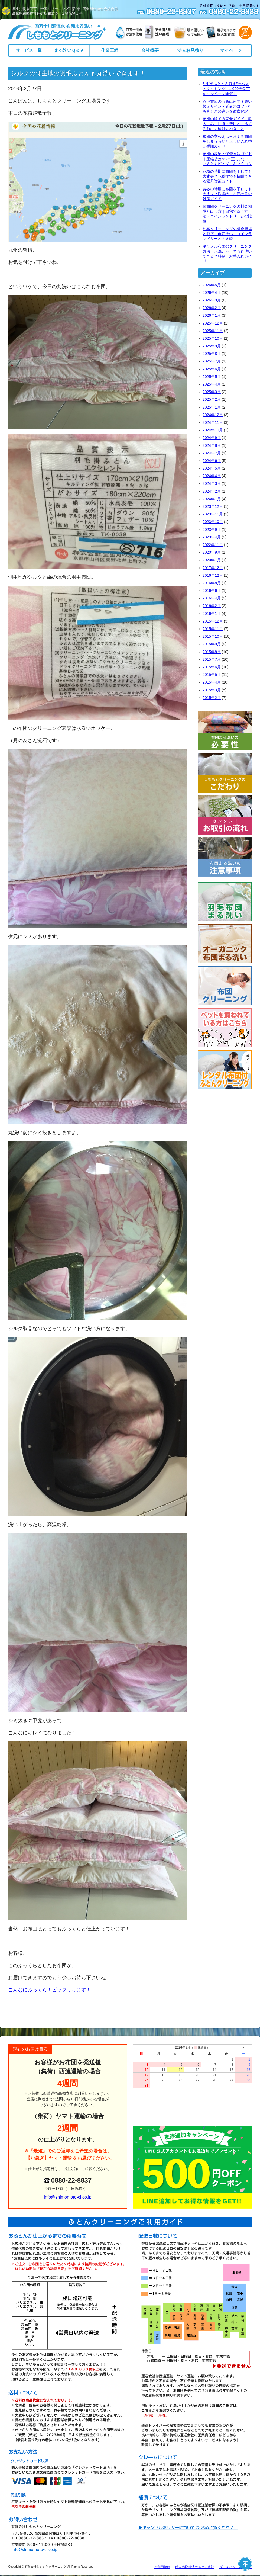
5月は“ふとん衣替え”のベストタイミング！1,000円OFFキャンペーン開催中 (226, 89)
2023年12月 (213, 506)
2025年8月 (212, 353)
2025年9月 (212, 346)
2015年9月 (212, 644)
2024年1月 (212, 499)
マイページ (231, 50)
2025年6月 (212, 369)
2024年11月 (213, 422)
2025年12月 (213, 323)
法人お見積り (190, 50)
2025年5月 (212, 376)
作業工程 (109, 50)
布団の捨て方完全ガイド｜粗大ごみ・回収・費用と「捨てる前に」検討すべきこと (227, 124)
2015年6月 (212, 667)
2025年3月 (212, 392)
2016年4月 (212, 598)
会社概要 (150, 50)
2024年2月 (212, 491)
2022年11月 (213, 545)
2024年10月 (213, 430)
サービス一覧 (29, 50)
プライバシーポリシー (235, 2567)
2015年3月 (212, 690)
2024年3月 (212, 483)
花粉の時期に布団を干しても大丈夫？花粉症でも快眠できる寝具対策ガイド (227, 176)
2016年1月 (212, 613)
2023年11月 (213, 514)
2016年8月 (212, 583)
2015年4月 (212, 682)
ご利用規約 (162, 2567)
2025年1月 (212, 407)
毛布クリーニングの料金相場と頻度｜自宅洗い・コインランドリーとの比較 (227, 234)
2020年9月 (212, 552)
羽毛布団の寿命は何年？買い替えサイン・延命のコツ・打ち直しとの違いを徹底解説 (227, 106)
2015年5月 (212, 674)
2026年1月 (212, 315)
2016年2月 (212, 606)
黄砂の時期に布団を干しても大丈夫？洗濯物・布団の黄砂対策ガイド (227, 194)
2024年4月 (212, 476)
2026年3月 (212, 300)
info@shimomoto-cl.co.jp (67, 2197)
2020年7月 (212, 560)
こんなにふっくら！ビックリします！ (49, 1990)
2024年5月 (212, 468)
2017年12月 (213, 568)
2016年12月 (213, 575)
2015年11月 (213, 629)
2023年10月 (213, 521)
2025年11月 (213, 331)
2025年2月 (212, 399)
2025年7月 (212, 361)
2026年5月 (212, 285)
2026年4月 (212, 292)
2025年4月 (212, 384)
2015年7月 (212, 659)
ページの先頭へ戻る (245, 2564)
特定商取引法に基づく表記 (194, 2567)
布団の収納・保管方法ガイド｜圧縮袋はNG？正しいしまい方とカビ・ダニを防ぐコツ (227, 159)
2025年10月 (213, 338)
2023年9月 (212, 529)
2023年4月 (212, 537)
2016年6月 (212, 590)
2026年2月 (212, 308)
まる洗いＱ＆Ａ (69, 50)
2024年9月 (212, 437)
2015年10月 (213, 636)
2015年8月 (212, 652)
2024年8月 (212, 445)
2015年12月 (213, 621)
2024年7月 (212, 453)
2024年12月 (213, 415)
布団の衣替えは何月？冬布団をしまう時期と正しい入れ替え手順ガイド (227, 141)
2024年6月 (212, 460)
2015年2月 (212, 697)
